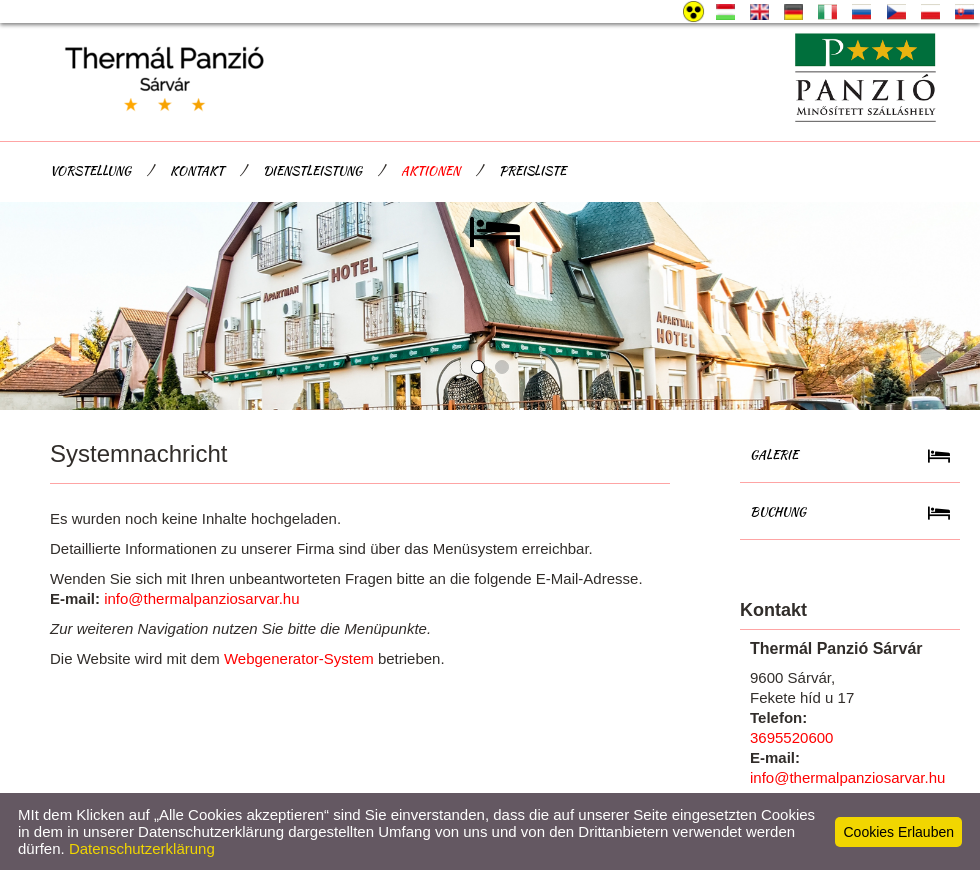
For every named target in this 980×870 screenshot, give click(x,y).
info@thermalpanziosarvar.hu (201, 598)
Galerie (774, 454)
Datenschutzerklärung (142, 848)
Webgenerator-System (299, 658)
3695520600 (791, 737)
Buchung (778, 511)
